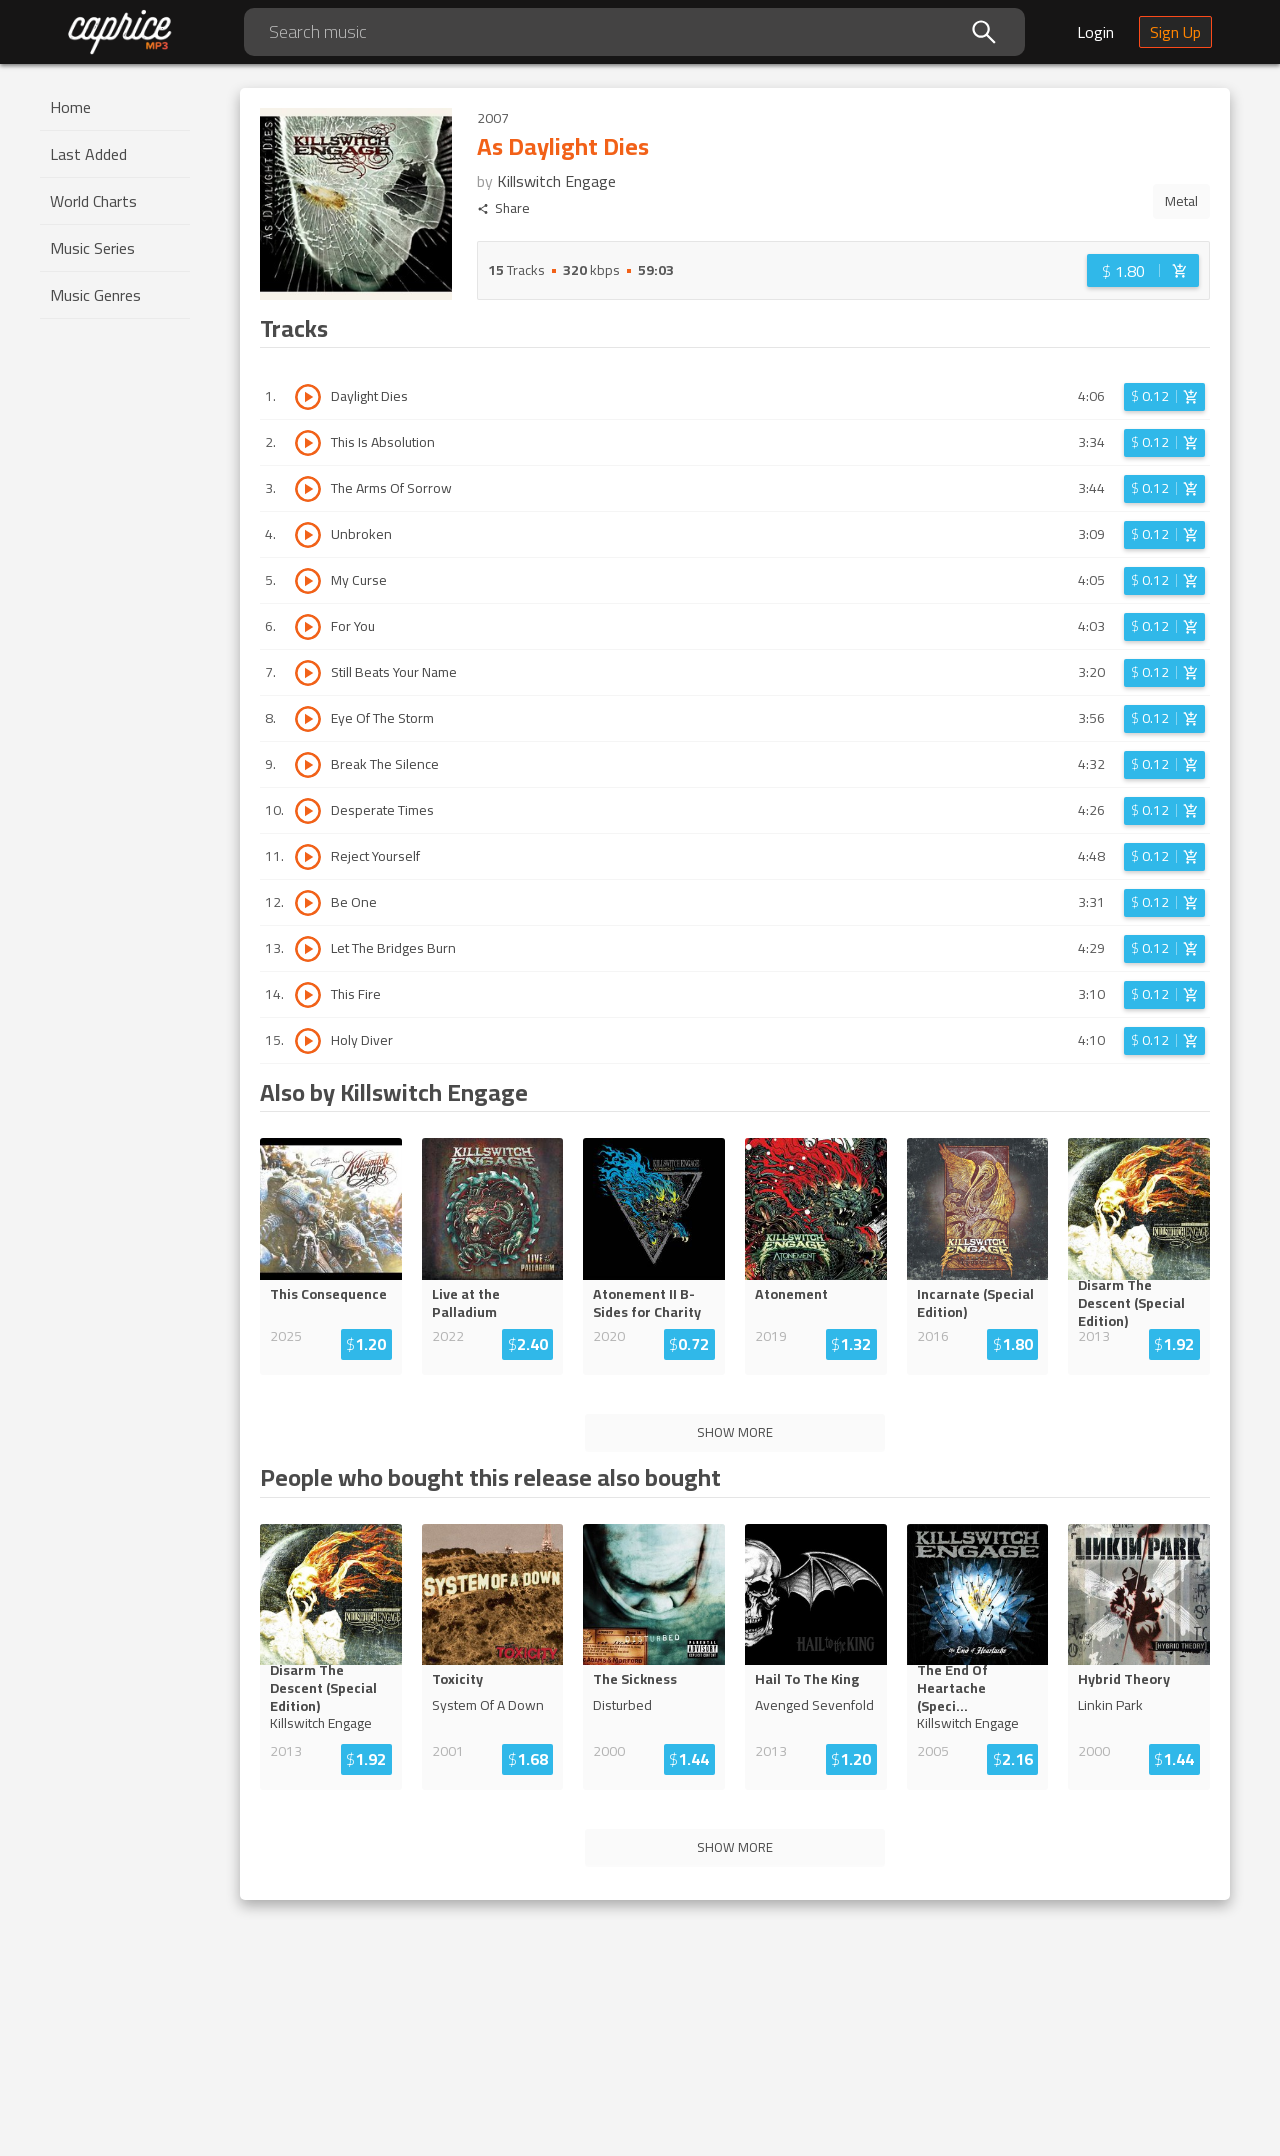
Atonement (791, 1294)
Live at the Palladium (466, 1303)
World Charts (93, 201)
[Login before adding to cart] (1143, 270)
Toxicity (457, 1679)
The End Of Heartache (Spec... (976, 1688)
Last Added (88, 154)
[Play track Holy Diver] (308, 1041)
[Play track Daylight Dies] (308, 397)
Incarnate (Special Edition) (975, 1303)
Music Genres (95, 295)
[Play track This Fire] (308, 995)
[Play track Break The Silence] (308, 765)
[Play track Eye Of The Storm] (308, 719)
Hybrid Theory (1124, 1679)
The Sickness (635, 1679)
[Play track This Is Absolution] (308, 443)
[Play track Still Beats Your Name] (308, 673)
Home (70, 107)
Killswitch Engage (556, 181)
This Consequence (328, 1294)
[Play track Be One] (308, 903)
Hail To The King (807, 1679)
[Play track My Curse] (308, 581)
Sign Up (1175, 32)
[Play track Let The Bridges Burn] (308, 949)
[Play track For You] (308, 627)
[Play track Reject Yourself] (308, 857)
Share (503, 208)
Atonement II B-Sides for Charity (647, 1303)
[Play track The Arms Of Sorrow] (308, 489)
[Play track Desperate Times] (308, 811)
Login (1095, 32)
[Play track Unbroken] (308, 535)
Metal (1181, 201)
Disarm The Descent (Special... (1137, 1303)
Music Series (92, 248)
